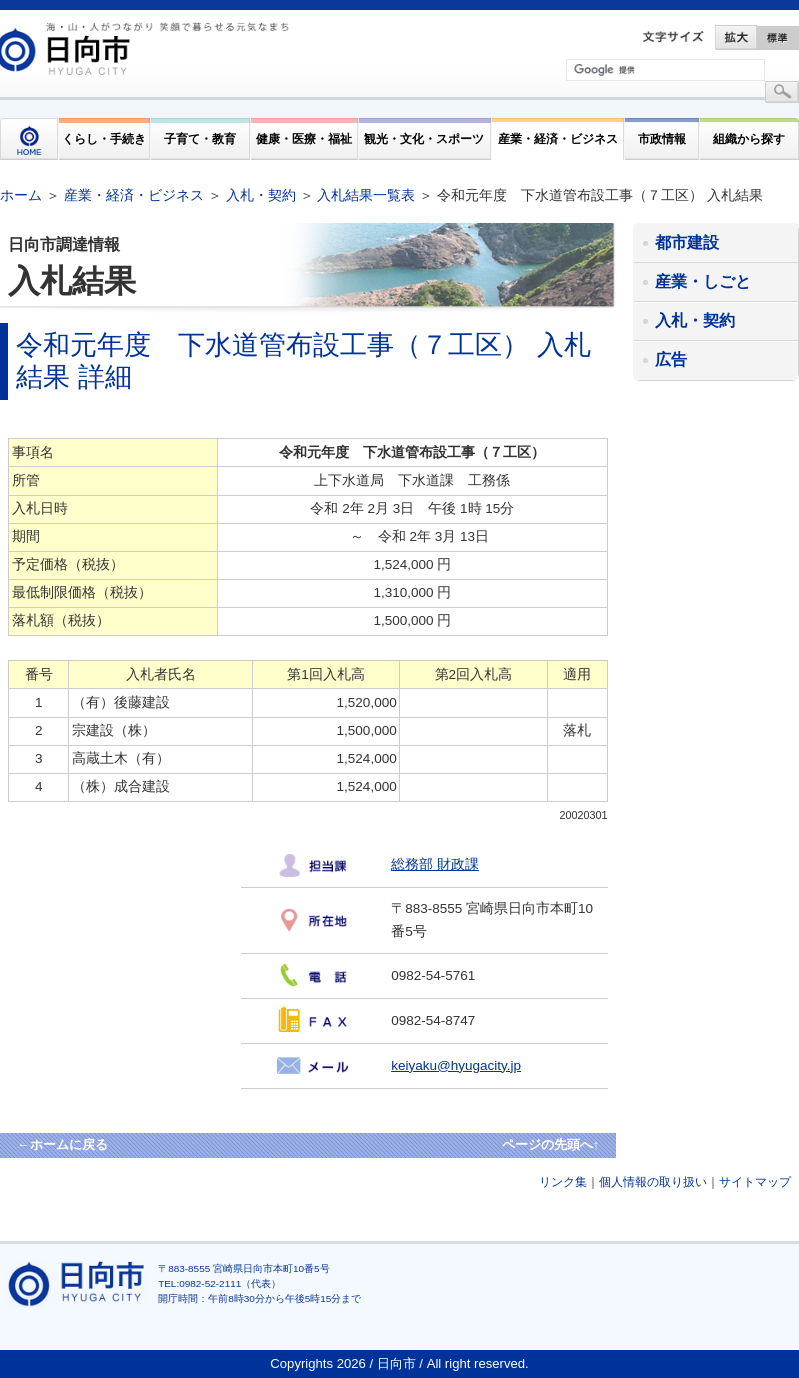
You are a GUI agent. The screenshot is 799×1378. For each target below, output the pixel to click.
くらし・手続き (104, 138)
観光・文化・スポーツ (424, 138)
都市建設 (687, 242)
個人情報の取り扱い (653, 1182)
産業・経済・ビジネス (558, 138)
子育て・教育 (200, 138)
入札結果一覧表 (366, 195)
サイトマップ (755, 1182)
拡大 (736, 37)
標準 (778, 37)
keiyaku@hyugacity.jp (456, 1065)
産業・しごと (703, 281)
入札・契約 (261, 195)
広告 (671, 359)
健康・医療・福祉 (304, 138)
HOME (29, 139)
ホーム (21, 195)
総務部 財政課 (435, 864)
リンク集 (563, 1182)
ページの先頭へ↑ (551, 1144)
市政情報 (662, 138)
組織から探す (749, 138)
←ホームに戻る (62, 1144)
